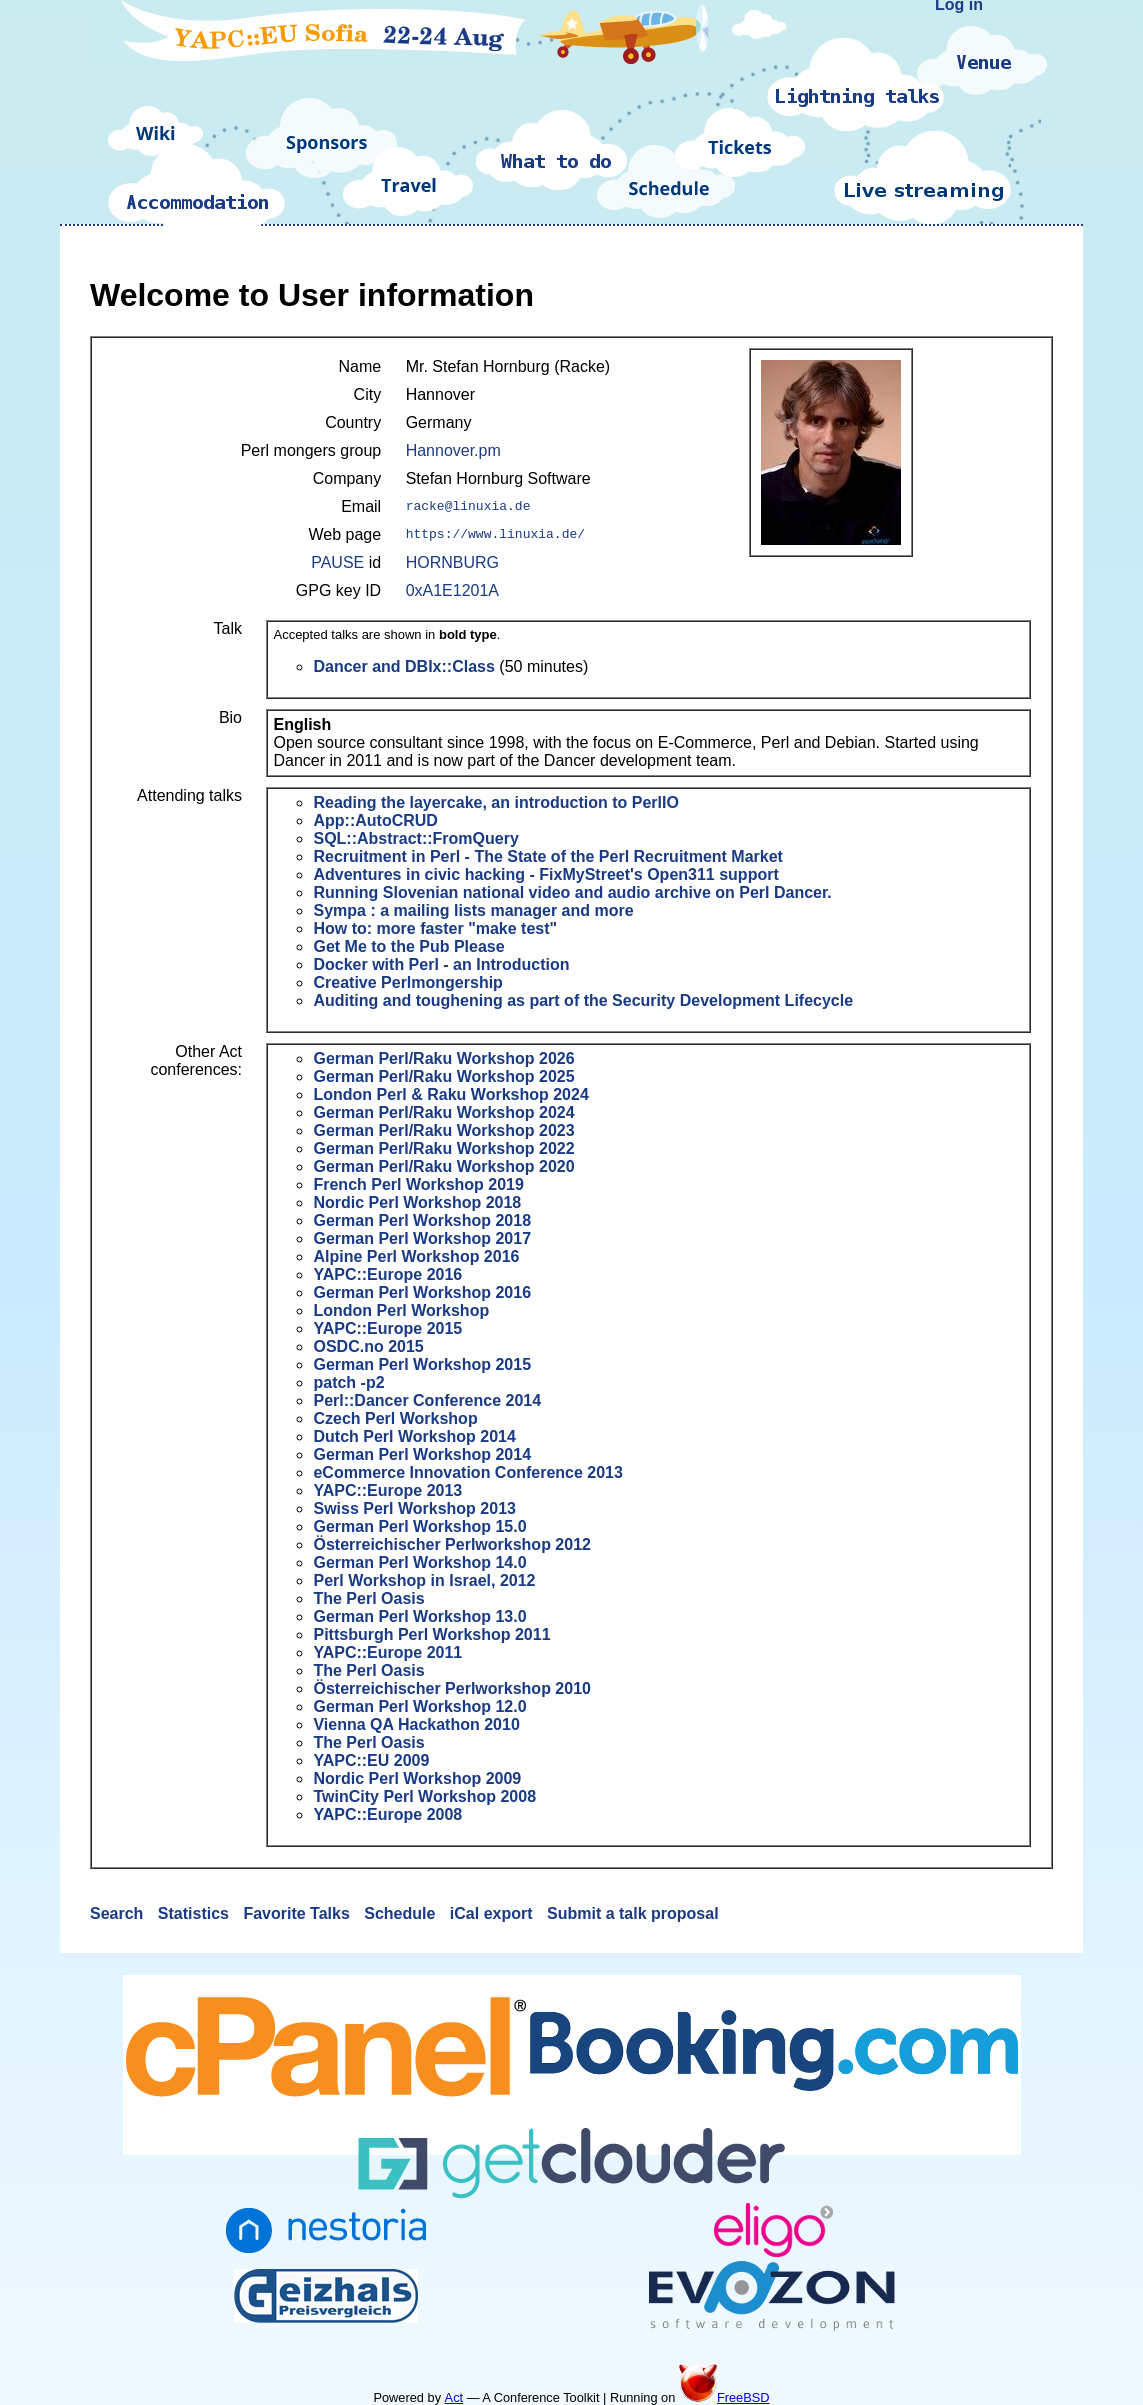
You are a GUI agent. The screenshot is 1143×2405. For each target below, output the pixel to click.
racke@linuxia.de (468, 507)
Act (454, 2397)
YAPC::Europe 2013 (387, 1490)
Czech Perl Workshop (395, 1418)
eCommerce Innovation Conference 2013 (467, 1472)
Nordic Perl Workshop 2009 (417, 1778)
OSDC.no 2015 (368, 1346)
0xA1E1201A (452, 590)
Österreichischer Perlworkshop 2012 (451, 1544)
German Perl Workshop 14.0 (419, 1562)
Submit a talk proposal (633, 1913)
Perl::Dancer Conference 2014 (427, 1400)
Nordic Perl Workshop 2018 (417, 1202)
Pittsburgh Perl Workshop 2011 (431, 1634)
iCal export (493, 1913)
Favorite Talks (298, 1913)
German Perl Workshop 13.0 (419, 1616)
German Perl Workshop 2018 (422, 1220)
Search (119, 1913)
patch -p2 (348, 1382)
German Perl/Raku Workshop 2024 (443, 1112)
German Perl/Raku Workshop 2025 (443, 1076)
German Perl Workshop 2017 (422, 1238)
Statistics (196, 1913)
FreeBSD (724, 2397)
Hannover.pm (453, 450)
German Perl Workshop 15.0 (419, 1526)
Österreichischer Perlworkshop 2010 (451, 1688)
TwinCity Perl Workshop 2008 (424, 1796)
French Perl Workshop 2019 (418, 1184)
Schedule (402, 1913)
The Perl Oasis (368, 1598)
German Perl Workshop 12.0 (419, 1706)
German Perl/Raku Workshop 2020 (443, 1166)
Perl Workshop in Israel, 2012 (424, 1580)
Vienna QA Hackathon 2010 (416, 1724)
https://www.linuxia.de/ (495, 535)
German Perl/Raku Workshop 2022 (443, 1148)
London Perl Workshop (401, 1310)
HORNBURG (452, 562)
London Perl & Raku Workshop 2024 (450, 1094)
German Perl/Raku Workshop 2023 (443, 1130)
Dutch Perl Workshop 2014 (414, 1436)
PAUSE (337, 562)
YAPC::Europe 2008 (387, 1814)
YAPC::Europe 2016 (387, 1274)
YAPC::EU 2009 (371, 1760)
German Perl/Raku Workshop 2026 (443, 1058)
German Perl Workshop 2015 (422, 1364)
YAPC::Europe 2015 (387, 1328)
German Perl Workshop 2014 (422, 1454)
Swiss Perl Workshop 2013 (414, 1508)
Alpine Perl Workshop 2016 (416, 1256)
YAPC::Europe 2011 (387, 1652)
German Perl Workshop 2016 (422, 1292)
